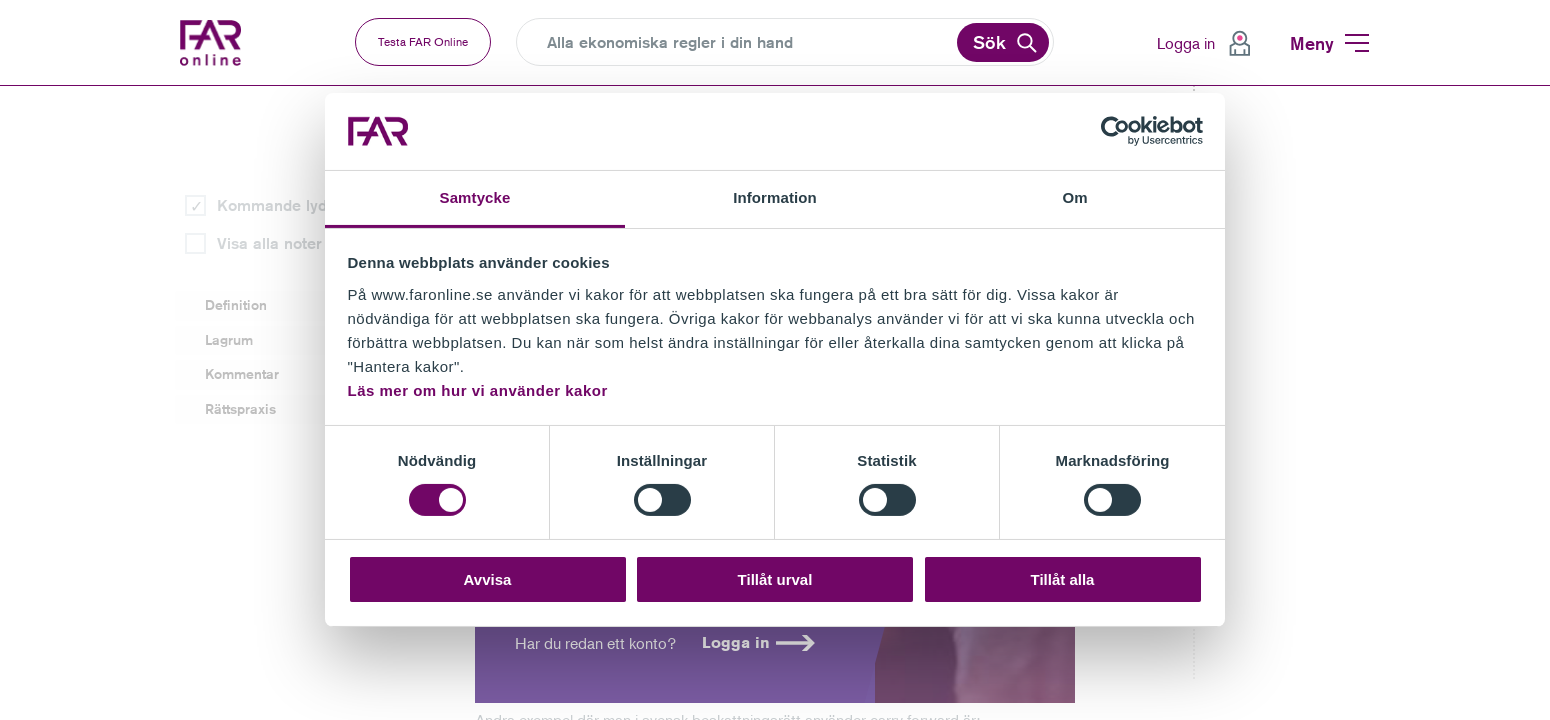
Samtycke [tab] (475, 197)
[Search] (750, 43)
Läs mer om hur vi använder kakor (478, 390)
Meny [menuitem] (1312, 43)
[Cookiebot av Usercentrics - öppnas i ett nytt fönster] (1115, 131)
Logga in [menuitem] (1186, 43)
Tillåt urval (775, 579)
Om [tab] (1074, 197)
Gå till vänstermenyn (0, 86)
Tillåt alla (1063, 579)
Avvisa (488, 579)
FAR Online (227, 43)
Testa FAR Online (423, 41)
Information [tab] (775, 197)
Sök (989, 42)
